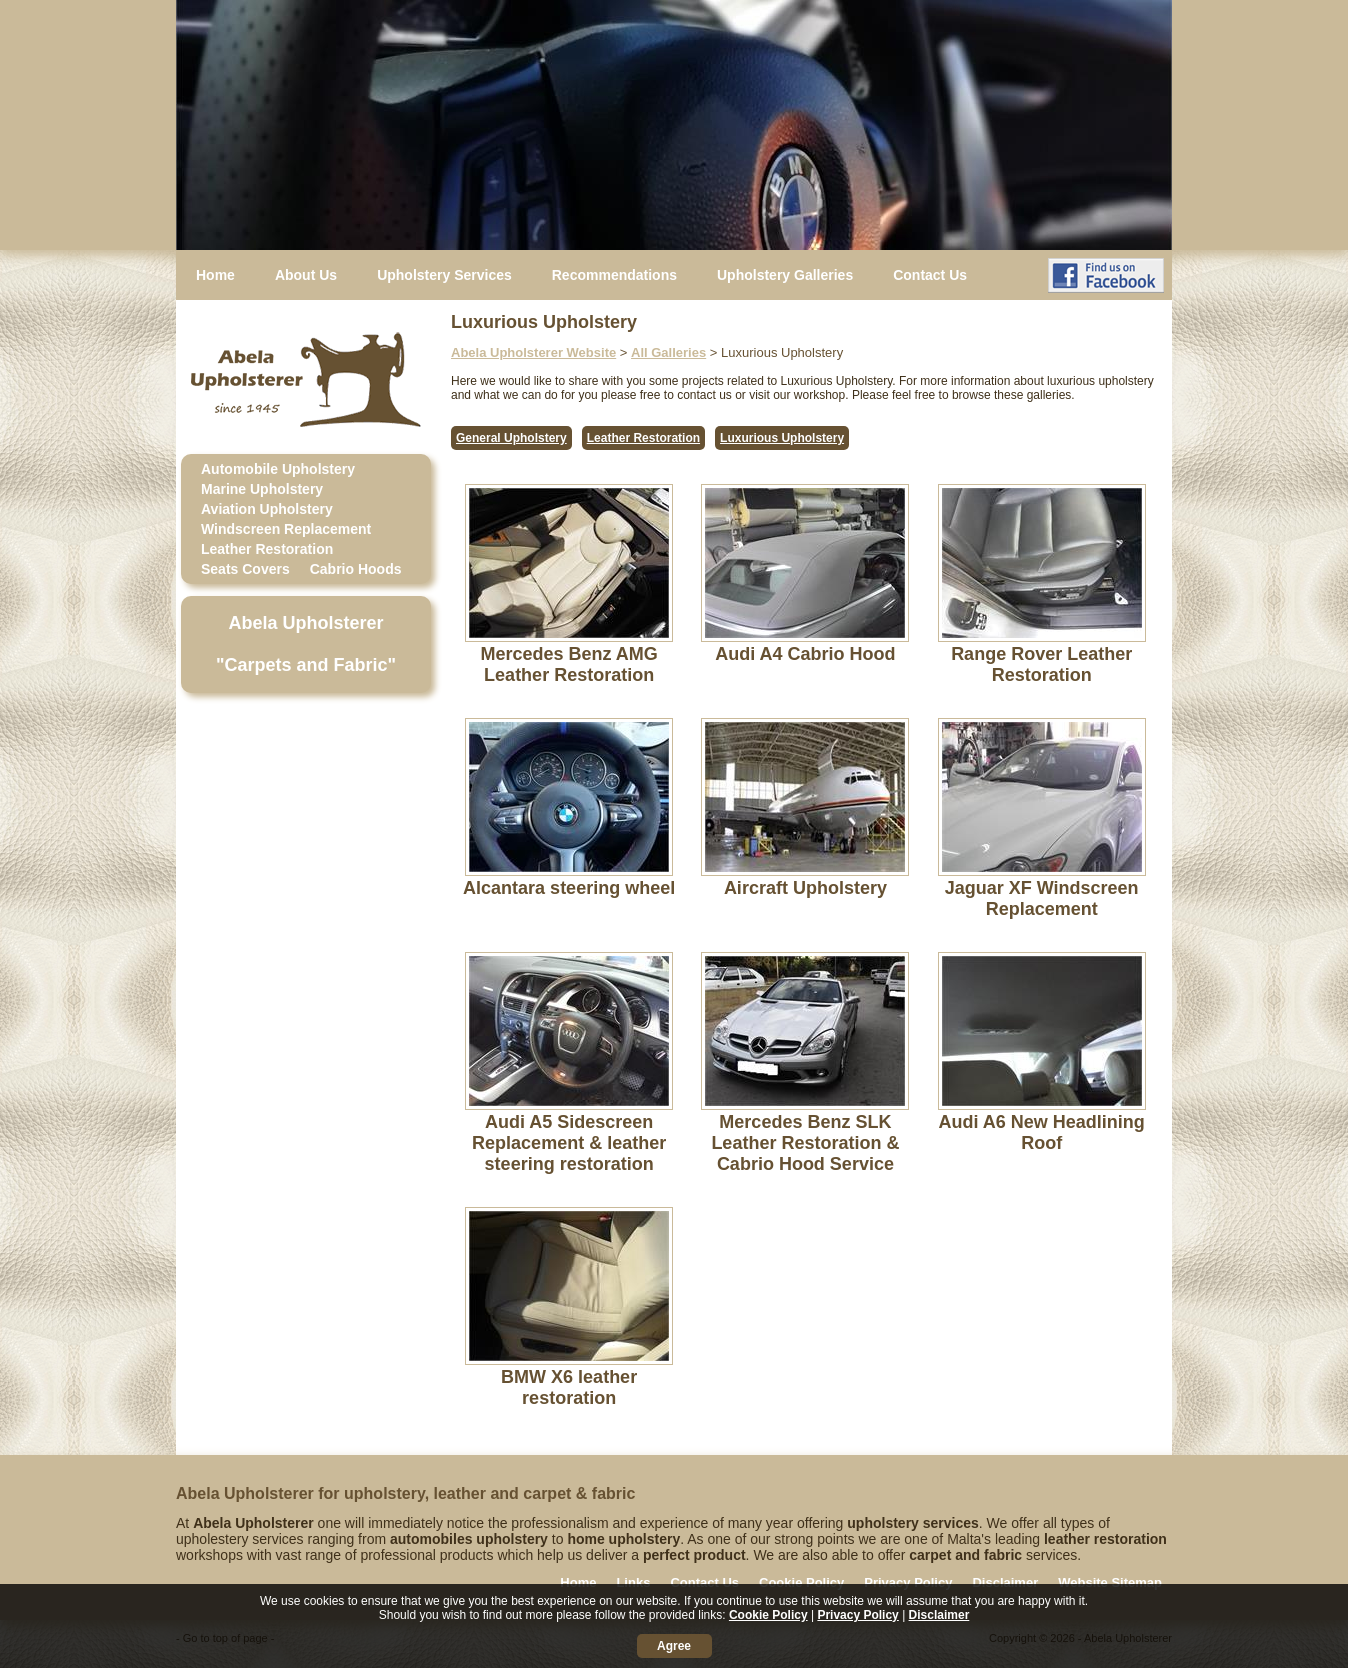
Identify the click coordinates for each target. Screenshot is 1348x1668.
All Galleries (668, 352)
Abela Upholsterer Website (533, 352)
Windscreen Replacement (286, 529)
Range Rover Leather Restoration (1041, 664)
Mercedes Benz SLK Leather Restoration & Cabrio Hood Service (805, 1143)
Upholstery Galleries (785, 275)
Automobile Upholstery (278, 469)
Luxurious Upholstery (782, 438)
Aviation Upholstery (267, 509)
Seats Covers (245, 569)
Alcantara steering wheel (569, 888)
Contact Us (930, 275)
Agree (674, 1646)
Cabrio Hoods (356, 569)
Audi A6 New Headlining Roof (1041, 1132)
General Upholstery (511, 438)
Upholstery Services (444, 275)
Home (215, 275)
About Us (306, 275)
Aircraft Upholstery (805, 888)
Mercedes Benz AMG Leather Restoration (568, 664)
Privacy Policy (908, 1582)
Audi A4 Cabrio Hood (805, 654)
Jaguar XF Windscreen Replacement (1042, 898)
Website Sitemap (1110, 1582)
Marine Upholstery (262, 489)
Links (633, 1582)
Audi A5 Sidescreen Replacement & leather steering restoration (569, 1143)
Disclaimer (1005, 1582)
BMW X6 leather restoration (569, 1387)
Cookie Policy (801, 1582)
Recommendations (614, 275)
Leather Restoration (267, 549)
